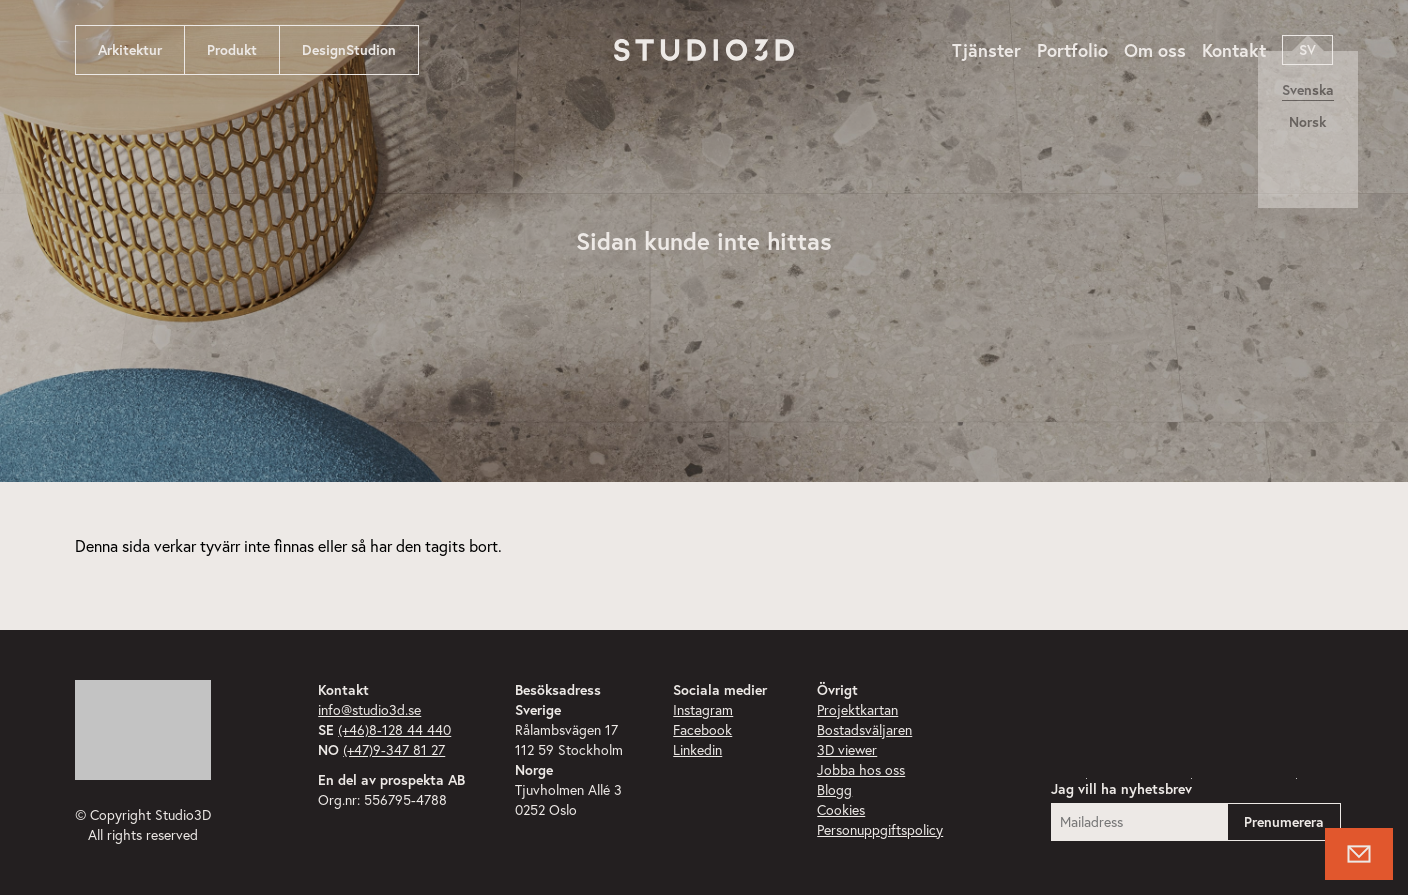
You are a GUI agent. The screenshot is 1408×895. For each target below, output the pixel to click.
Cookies (841, 810)
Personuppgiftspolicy (880, 830)
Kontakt (1234, 50)
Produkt (232, 50)
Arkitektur (130, 50)
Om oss (1155, 50)
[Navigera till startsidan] (704, 50)
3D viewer (847, 750)
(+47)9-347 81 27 (394, 750)
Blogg (834, 790)
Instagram (703, 710)
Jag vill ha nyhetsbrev (1121, 789)
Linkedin (697, 750)
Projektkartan (857, 710)
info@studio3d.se (369, 710)
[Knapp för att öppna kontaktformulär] (1359, 854)
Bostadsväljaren (864, 730)
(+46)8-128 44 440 (394, 730)
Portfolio (1072, 50)
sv (1307, 50)
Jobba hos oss (861, 770)
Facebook (702, 730)
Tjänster (986, 50)
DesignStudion (349, 50)
